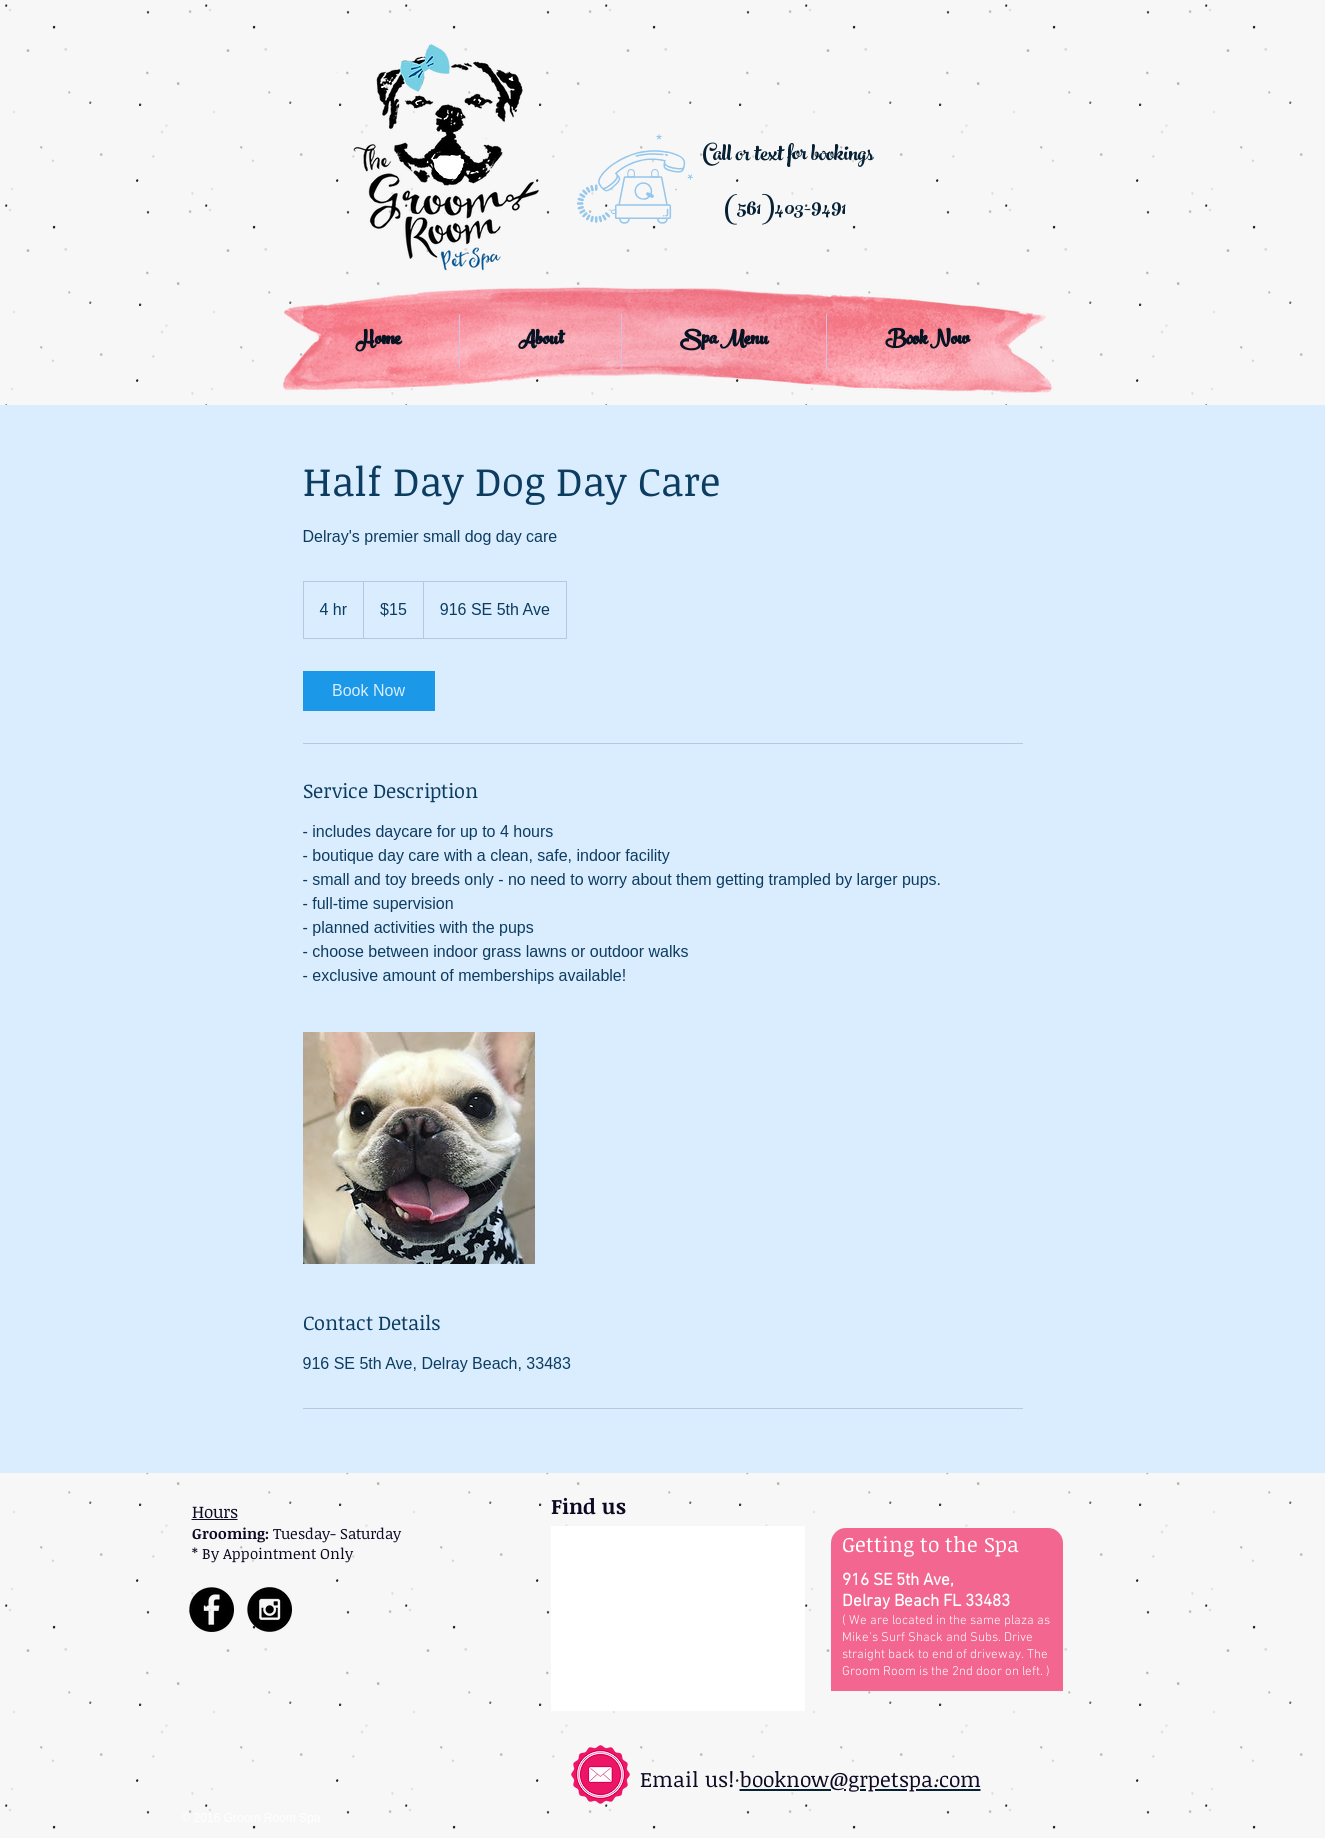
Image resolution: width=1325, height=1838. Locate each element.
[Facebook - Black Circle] (211, 1609)
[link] (369, 691)
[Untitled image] (419, 1148)
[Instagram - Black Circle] (269, 1609)
